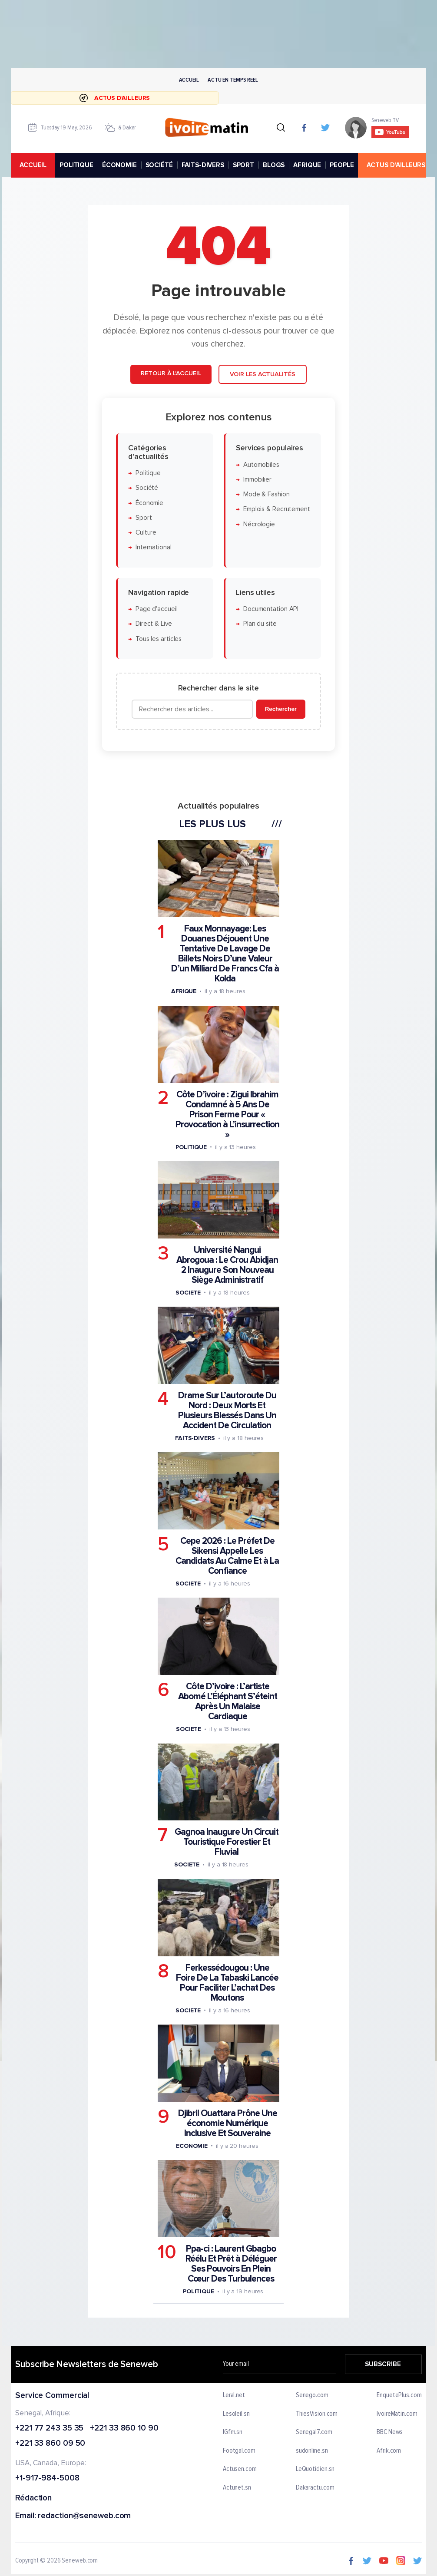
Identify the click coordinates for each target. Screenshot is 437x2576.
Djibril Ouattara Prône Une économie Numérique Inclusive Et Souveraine (227, 2123)
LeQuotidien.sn (315, 2469)
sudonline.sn (312, 2450)
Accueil (189, 79)
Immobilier (257, 480)
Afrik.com (389, 2450)
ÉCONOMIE (119, 165)
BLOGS (274, 165)
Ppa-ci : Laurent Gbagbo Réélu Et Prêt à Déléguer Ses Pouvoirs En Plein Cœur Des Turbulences (231, 2264)
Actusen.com (240, 2469)
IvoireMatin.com (397, 2413)
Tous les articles (159, 639)
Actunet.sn (237, 2488)
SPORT (243, 165)
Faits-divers (195, 1438)
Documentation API (270, 609)
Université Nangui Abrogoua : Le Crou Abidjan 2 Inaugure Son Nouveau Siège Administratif (227, 1265)
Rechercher (281, 709)
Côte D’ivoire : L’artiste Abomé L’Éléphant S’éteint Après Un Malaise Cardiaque (227, 1702)
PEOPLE (342, 165)
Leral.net (234, 2395)
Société (147, 488)
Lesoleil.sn (236, 2413)
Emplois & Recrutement (276, 509)
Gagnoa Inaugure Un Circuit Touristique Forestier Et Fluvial (226, 1842)
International (154, 548)
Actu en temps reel (233, 79)
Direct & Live (154, 624)
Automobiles (261, 465)
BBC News (390, 2432)
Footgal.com (239, 2450)
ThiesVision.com (317, 2413)
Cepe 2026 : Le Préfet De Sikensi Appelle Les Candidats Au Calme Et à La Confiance (227, 1556)
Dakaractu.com (315, 2488)
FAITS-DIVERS (203, 165)
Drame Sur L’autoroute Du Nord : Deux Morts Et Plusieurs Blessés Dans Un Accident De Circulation (227, 1410)
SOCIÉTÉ (159, 165)
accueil (33, 165)
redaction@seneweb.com (84, 2515)
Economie (192, 2146)
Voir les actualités (262, 374)
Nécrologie (259, 524)
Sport (144, 518)
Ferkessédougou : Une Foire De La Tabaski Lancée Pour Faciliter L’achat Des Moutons (227, 1983)
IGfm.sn (232, 2432)
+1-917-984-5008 (47, 2478)
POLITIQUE (76, 165)
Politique (148, 473)
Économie (149, 503)
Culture (146, 532)
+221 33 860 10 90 (124, 2428)
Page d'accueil (157, 609)
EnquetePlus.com (399, 2395)
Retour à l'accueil (171, 373)
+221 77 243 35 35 (49, 2428)
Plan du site (260, 624)
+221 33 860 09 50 (50, 2443)
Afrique (183, 991)
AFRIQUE (307, 165)
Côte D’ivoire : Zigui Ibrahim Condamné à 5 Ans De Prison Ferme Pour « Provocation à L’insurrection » (227, 1114)
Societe (188, 1292)
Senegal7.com (314, 2432)
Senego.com (312, 2395)
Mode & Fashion (266, 495)
